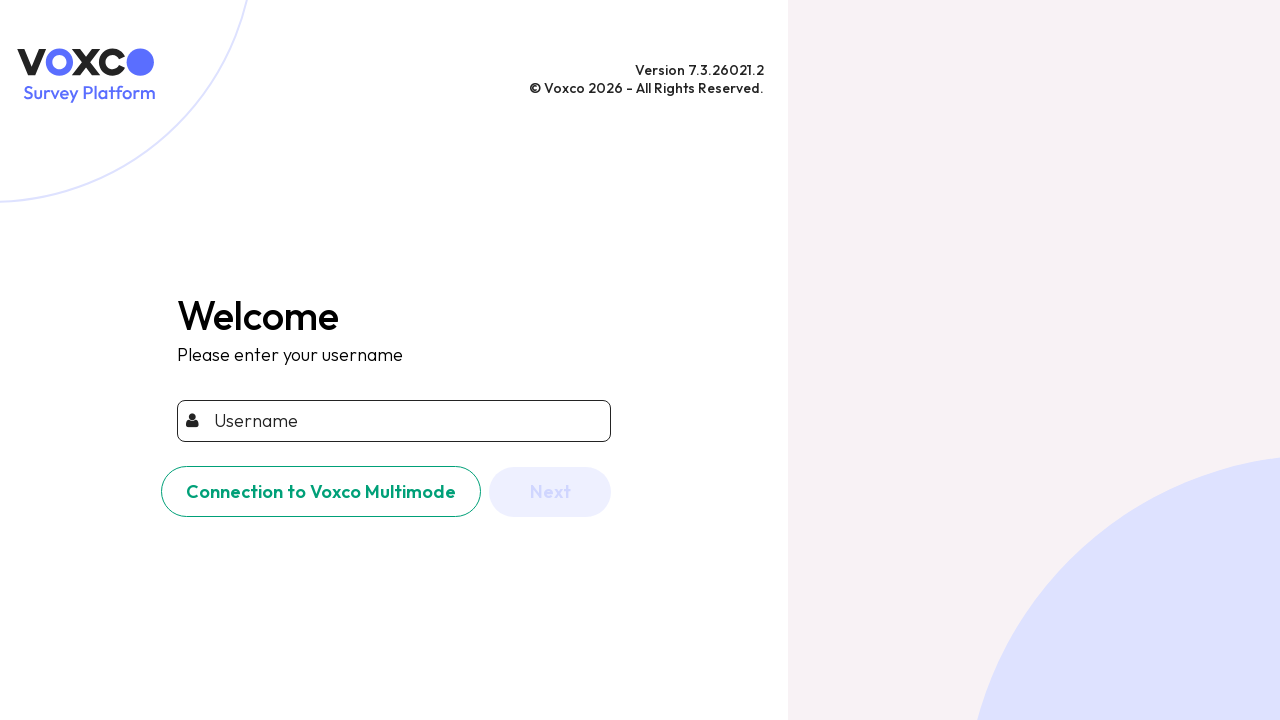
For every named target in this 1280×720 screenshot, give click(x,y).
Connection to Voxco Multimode (321, 491)
